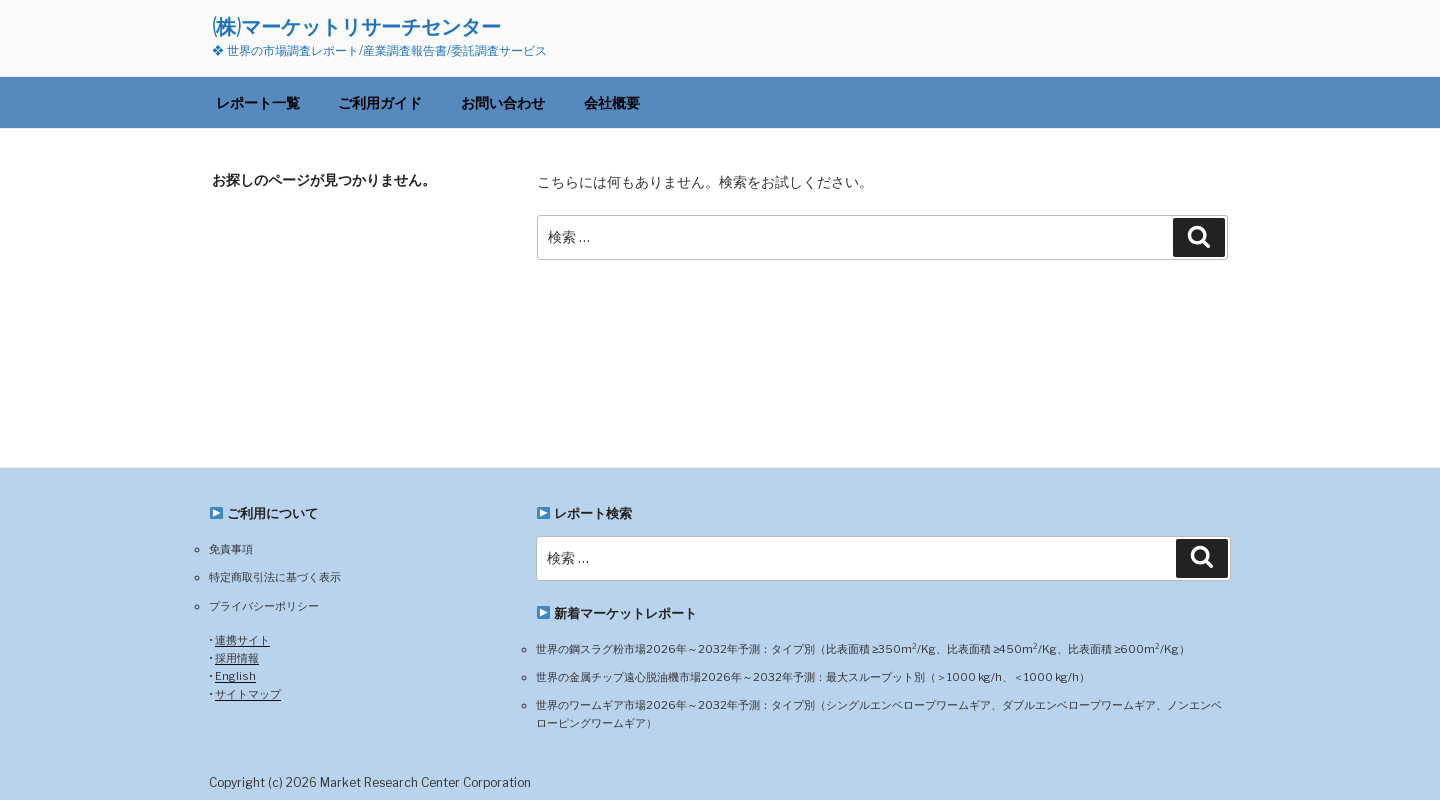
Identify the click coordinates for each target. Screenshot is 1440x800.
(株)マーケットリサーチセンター (356, 26)
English (235, 676)
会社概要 (612, 102)
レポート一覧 (258, 102)
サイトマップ (248, 694)
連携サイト (242, 640)
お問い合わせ (503, 102)
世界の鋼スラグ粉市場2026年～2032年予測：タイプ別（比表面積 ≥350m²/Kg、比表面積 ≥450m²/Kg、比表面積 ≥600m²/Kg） (863, 649)
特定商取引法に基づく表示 (275, 577)
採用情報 (237, 658)
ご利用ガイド (380, 102)
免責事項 (231, 549)
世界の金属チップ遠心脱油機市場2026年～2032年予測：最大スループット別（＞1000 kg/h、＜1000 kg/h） (813, 677)
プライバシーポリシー (264, 606)
